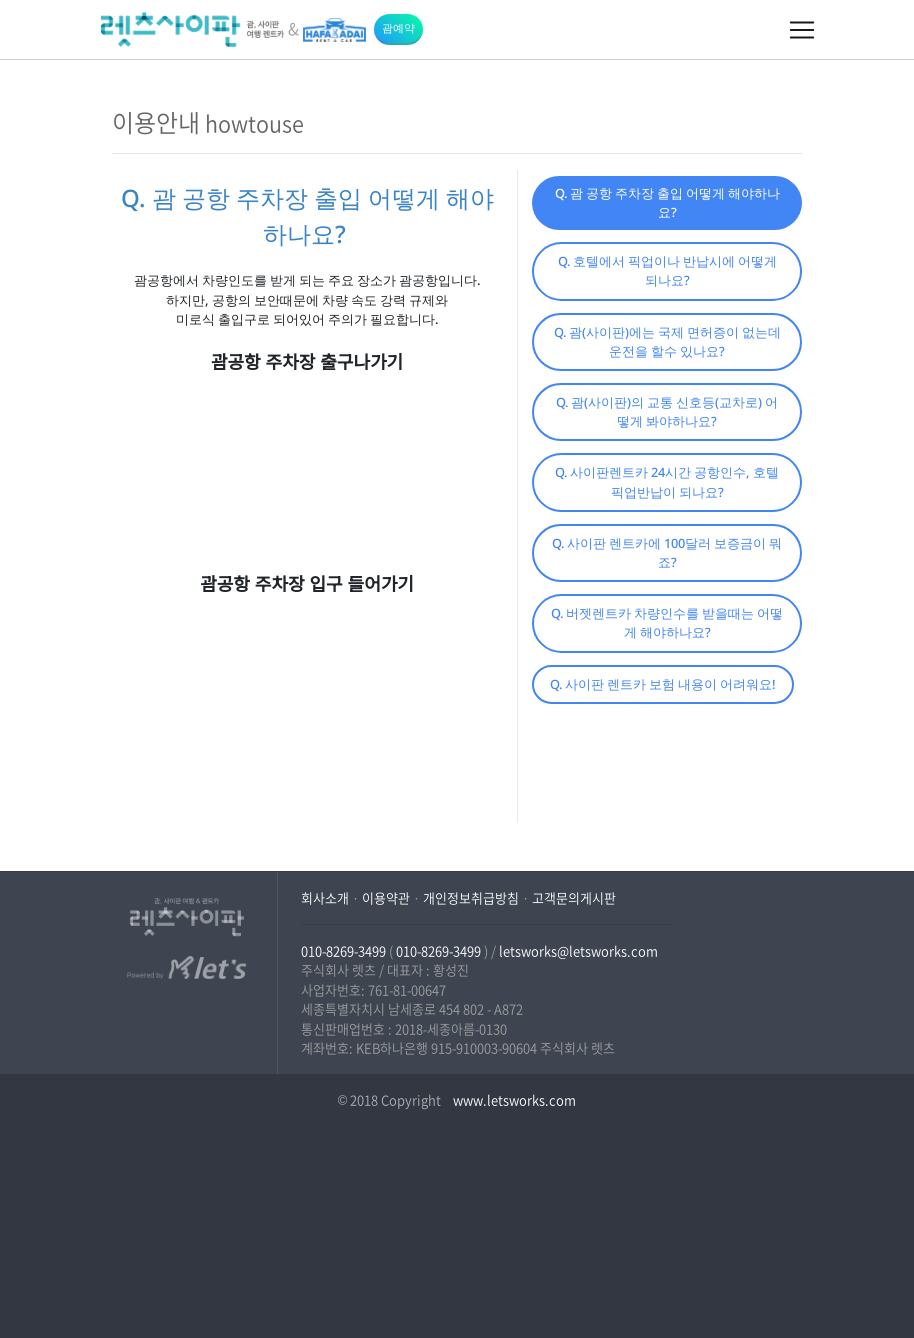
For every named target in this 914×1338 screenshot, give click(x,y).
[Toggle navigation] (802, 30)
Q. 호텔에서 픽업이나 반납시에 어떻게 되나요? (667, 270)
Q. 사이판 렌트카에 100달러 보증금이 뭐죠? (667, 552)
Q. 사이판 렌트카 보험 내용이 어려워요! (663, 684)
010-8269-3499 (343, 950)
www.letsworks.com (513, 1099)
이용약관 (386, 897)
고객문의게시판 (574, 897)
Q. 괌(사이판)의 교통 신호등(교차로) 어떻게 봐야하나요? (667, 411)
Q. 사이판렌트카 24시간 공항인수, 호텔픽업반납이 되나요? (667, 481)
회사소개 (325, 897)
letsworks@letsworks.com (578, 950)
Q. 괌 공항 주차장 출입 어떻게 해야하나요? (667, 202)
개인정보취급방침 (471, 897)
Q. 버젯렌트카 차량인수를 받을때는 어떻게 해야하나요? (667, 622)
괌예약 (398, 27)
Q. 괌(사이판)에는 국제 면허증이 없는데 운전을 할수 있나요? (667, 341)
